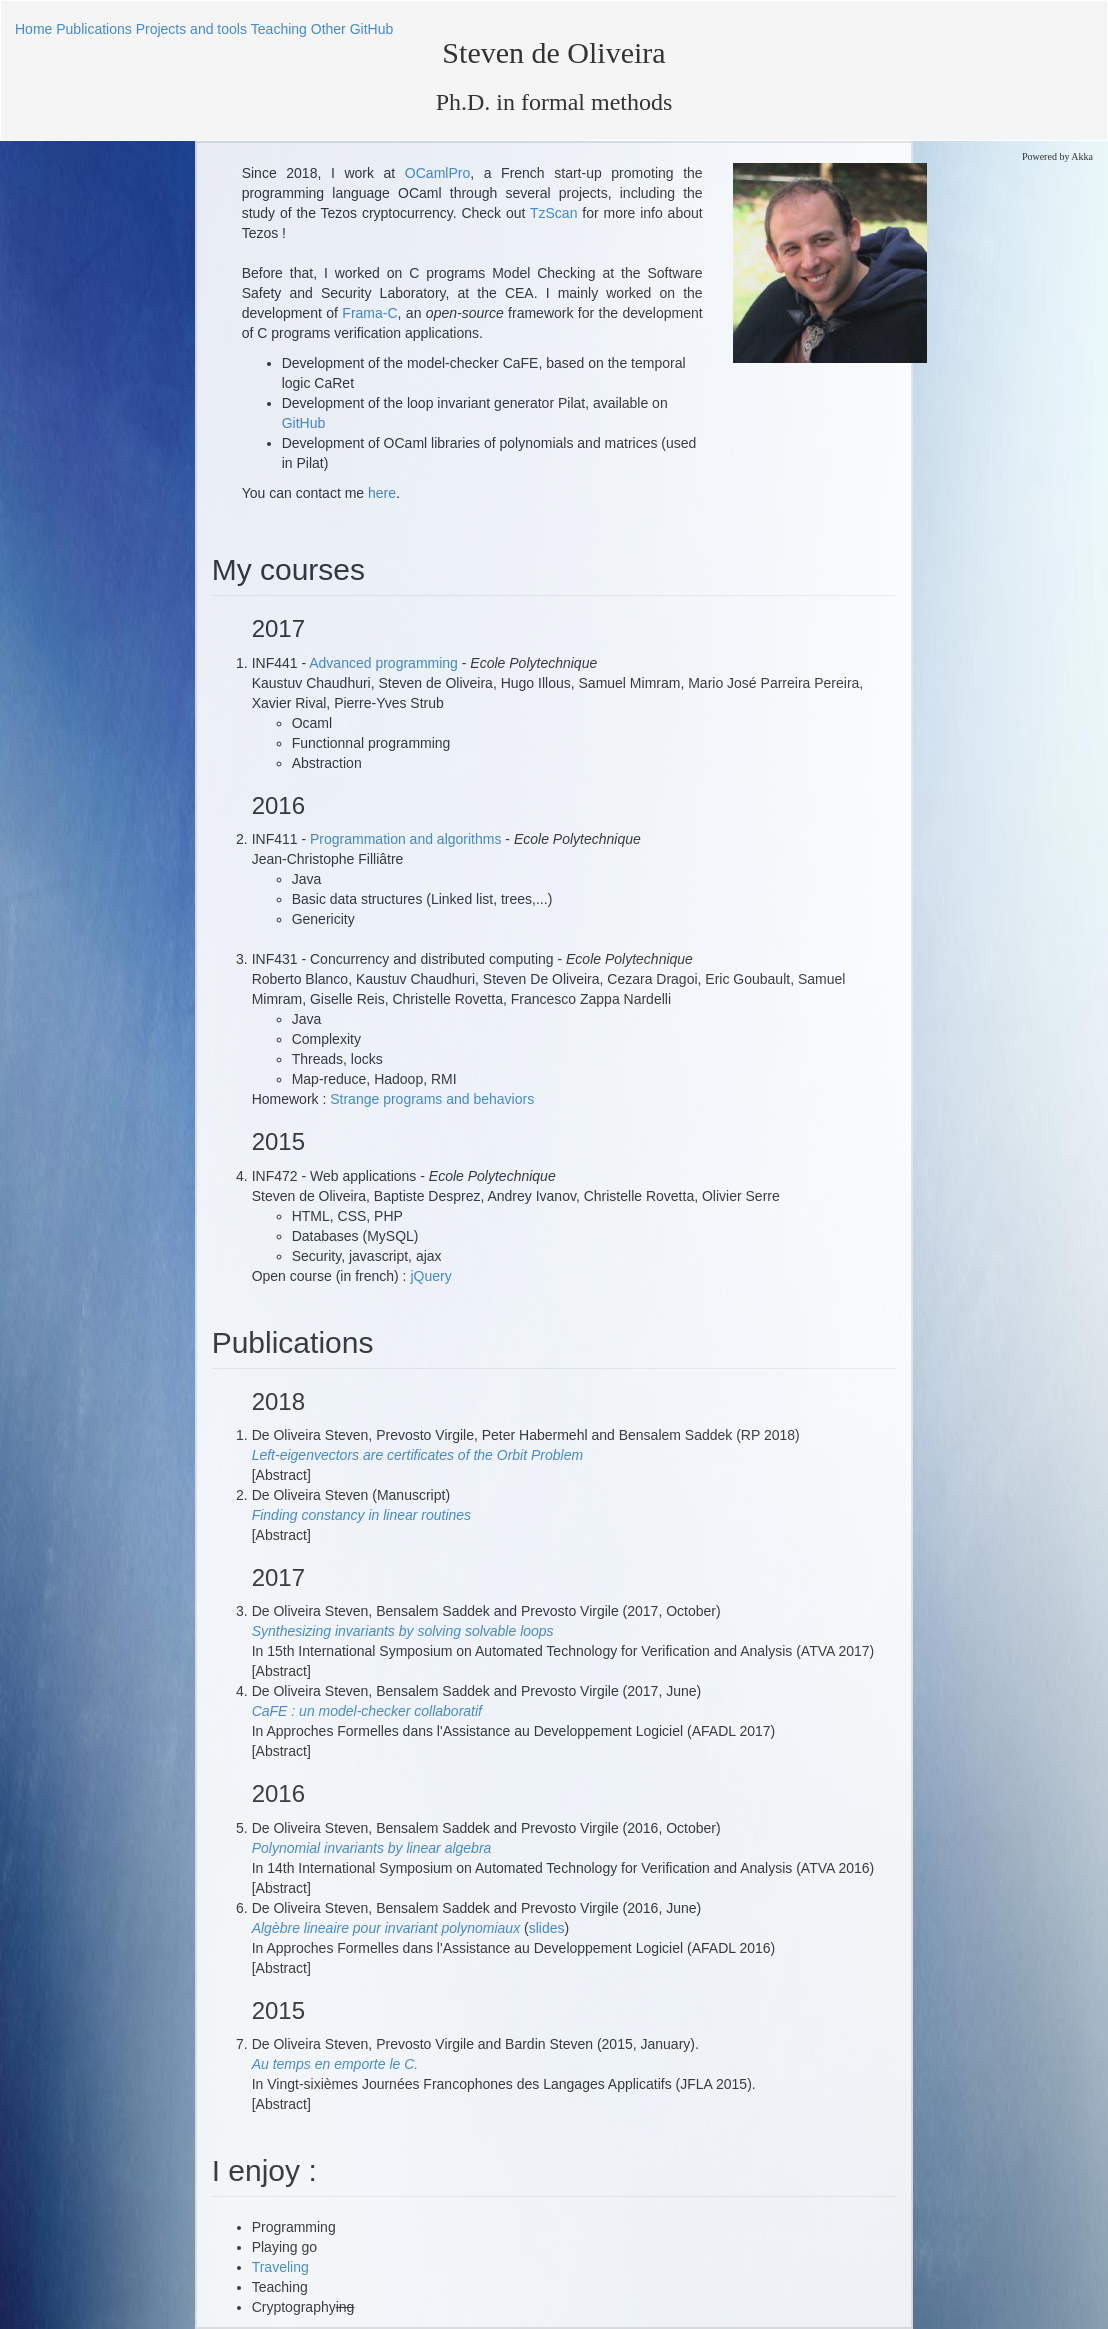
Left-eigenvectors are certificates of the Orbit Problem (417, 1455)
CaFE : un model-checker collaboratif (367, 1711)
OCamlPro (437, 173)
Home (33, 29)
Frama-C (369, 313)
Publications (94, 29)
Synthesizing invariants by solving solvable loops (403, 1631)
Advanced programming (385, 663)
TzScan (556, 213)
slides (547, 1928)
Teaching (279, 29)
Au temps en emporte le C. (335, 2064)
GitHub (372, 29)
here (382, 493)
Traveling (280, 2267)
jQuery (430, 1276)
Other (328, 29)
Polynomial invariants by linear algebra (372, 1848)
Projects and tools (191, 29)
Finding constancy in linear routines (361, 1515)
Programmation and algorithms (407, 839)
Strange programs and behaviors (432, 1099)
